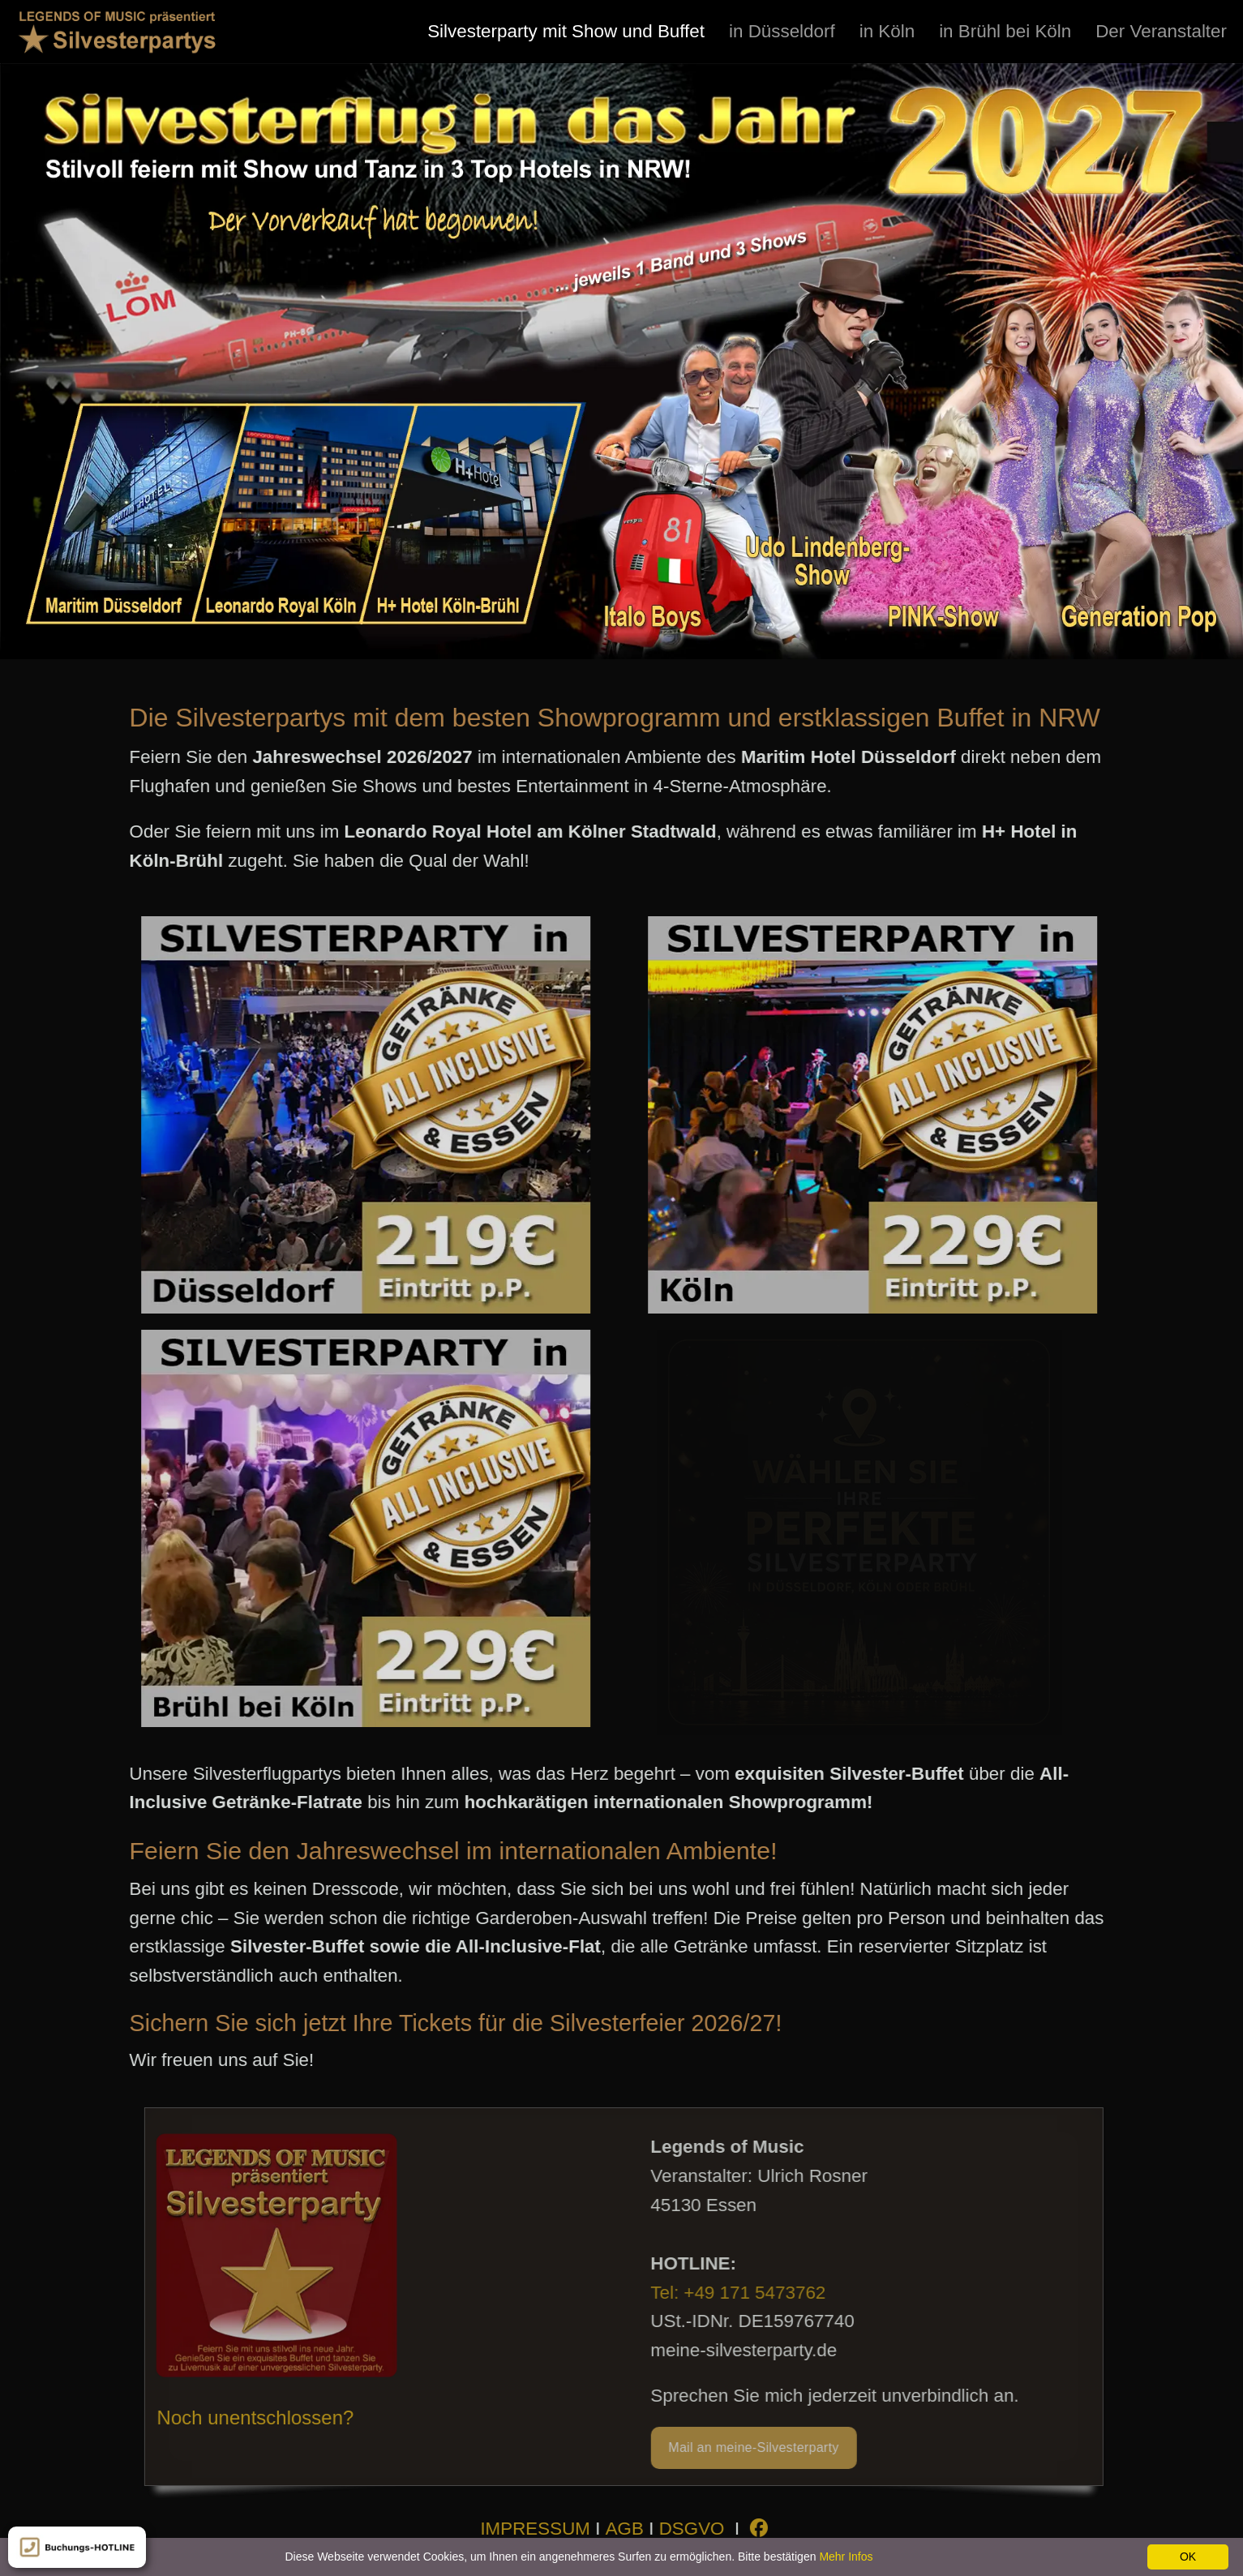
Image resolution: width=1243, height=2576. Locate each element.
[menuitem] (566, 31)
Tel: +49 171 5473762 (750, 2292)
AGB (630, 2528)
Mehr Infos (845, 2556)
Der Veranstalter (1161, 31)
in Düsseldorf (782, 31)
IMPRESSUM (541, 2528)
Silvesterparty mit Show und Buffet (566, 31)
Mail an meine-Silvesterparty (765, 2447)
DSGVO (698, 2528)
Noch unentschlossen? (261, 2417)
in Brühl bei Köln (1005, 31)
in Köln (887, 31)
